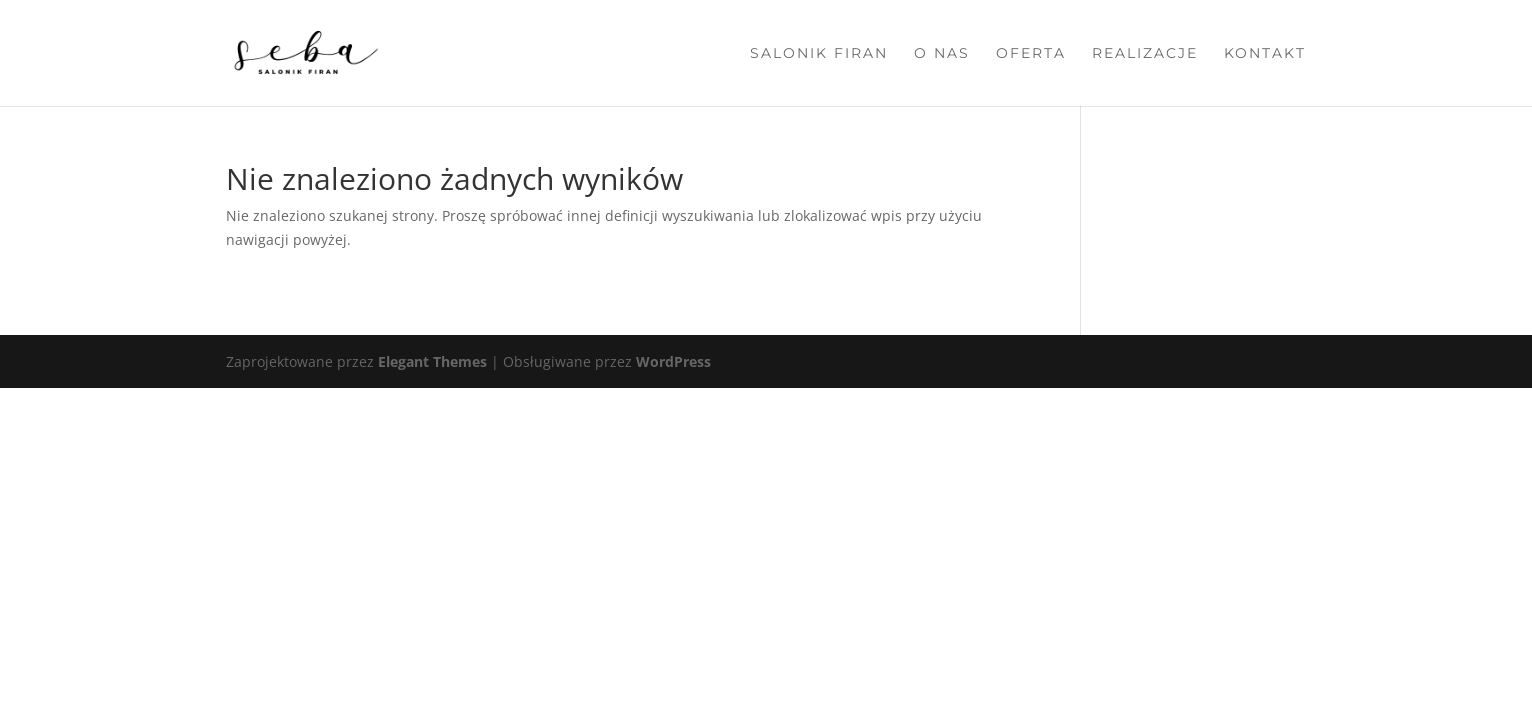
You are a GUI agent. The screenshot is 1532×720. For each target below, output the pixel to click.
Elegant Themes (432, 361)
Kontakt (1265, 54)
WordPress (673, 361)
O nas (942, 54)
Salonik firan (819, 54)
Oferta (1031, 54)
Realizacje (1145, 54)
